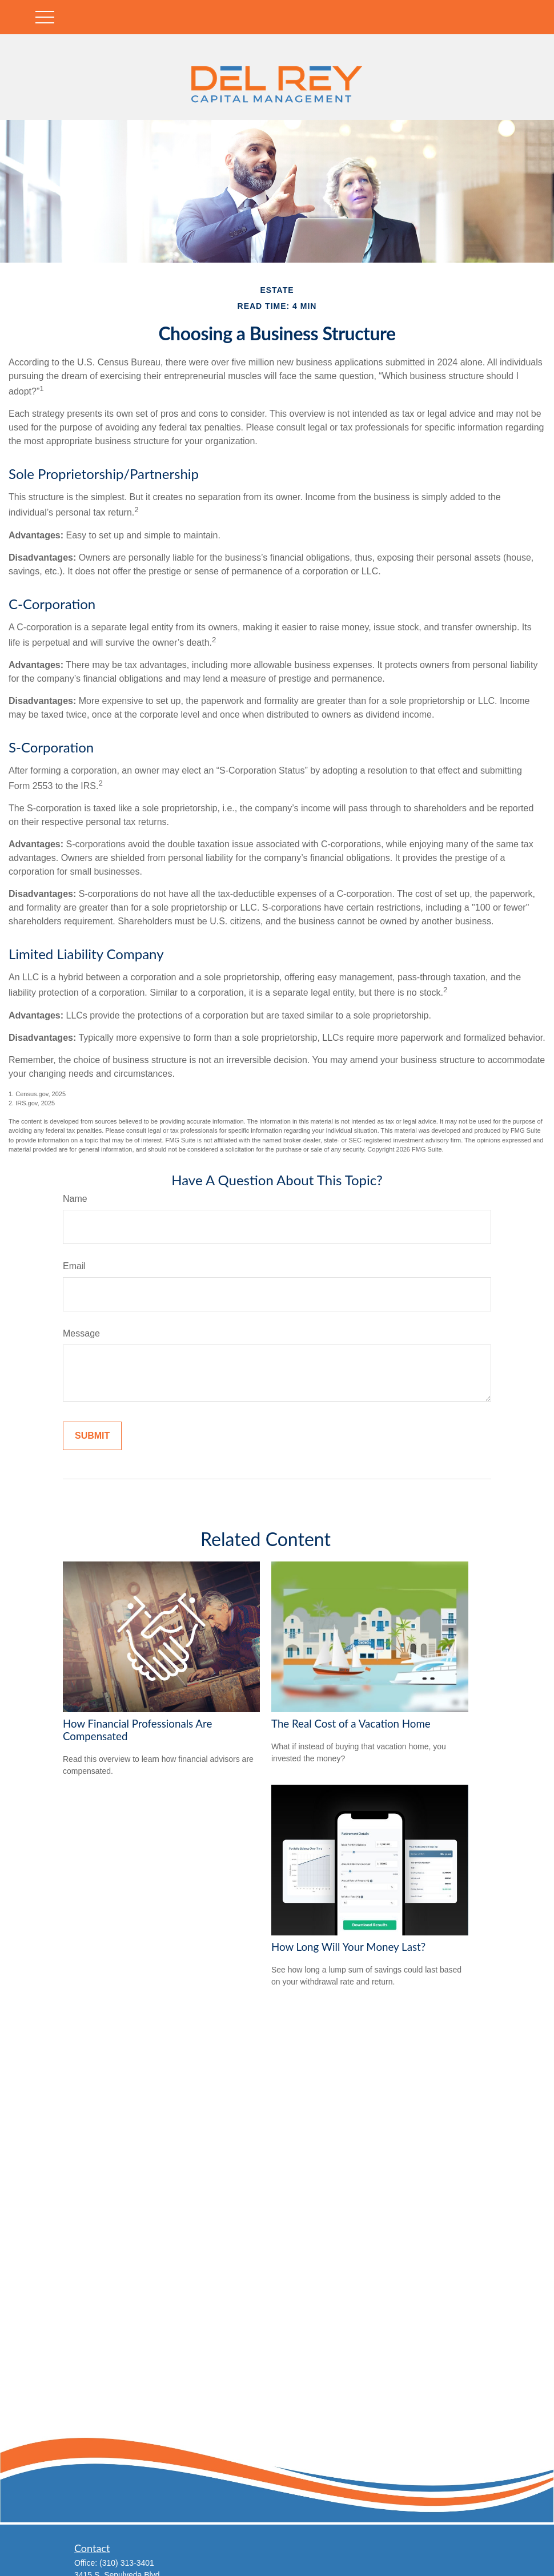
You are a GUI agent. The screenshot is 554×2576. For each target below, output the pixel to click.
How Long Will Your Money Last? (348, 1947)
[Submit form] (92, 1436)
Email (74, 1266)
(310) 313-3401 (126, 2562)
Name (75, 1199)
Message (81, 1333)
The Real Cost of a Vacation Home (351, 1723)
